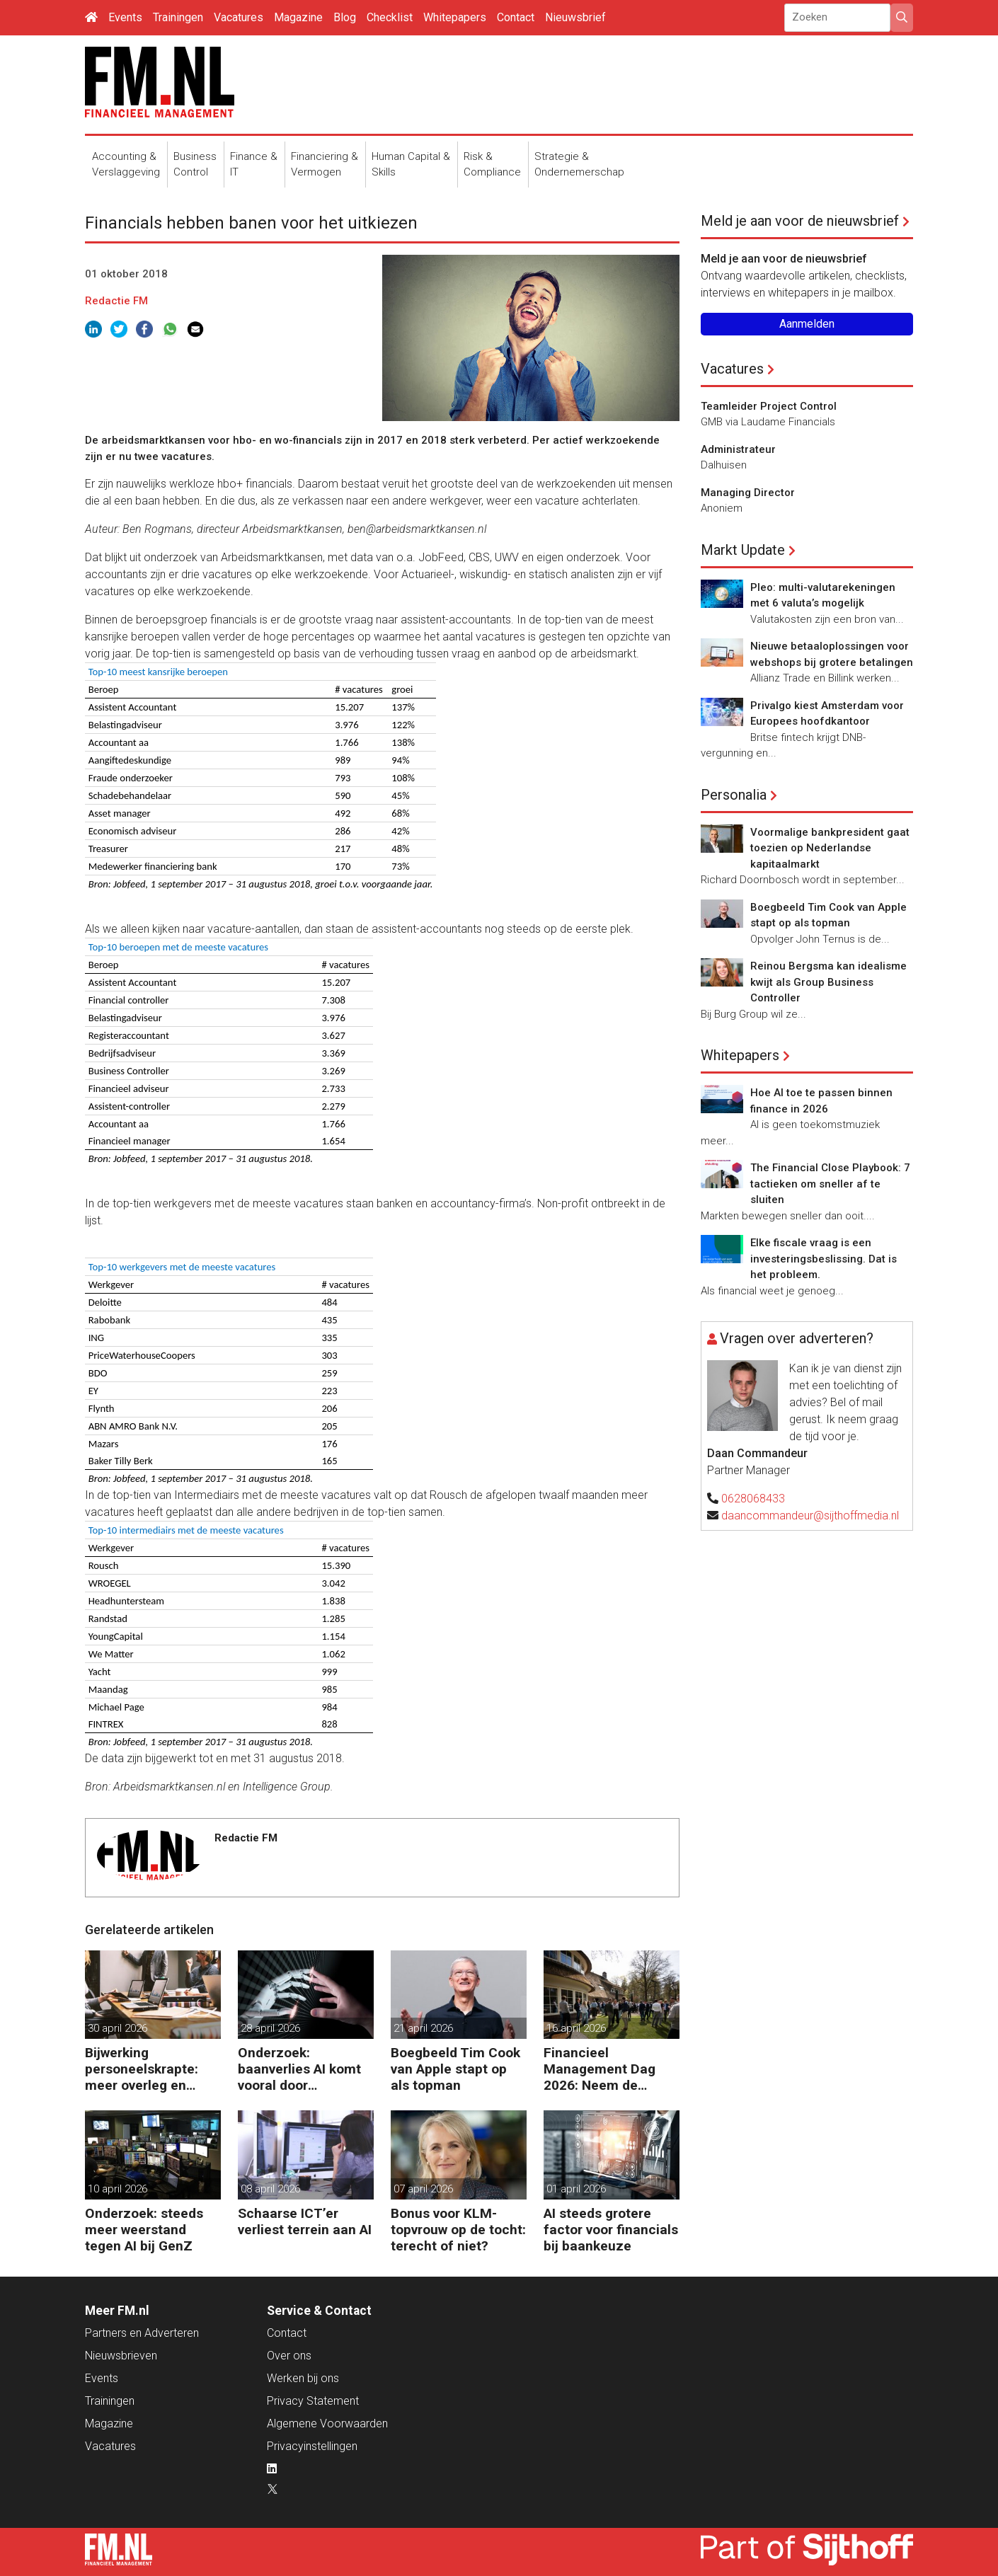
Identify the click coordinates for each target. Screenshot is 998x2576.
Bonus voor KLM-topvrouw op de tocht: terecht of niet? (458, 2229)
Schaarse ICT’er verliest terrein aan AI (305, 2221)
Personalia (734, 794)
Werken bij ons (303, 2378)
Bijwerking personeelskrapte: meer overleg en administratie (141, 2069)
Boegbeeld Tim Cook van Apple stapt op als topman (455, 2069)
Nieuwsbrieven (121, 2355)
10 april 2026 (117, 2189)
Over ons (289, 2355)
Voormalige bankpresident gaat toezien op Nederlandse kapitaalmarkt (830, 848)
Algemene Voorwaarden (327, 2423)
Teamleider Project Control (769, 406)
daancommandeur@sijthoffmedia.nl (810, 1515)
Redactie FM (116, 300)
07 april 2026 (423, 2189)
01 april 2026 (576, 2189)
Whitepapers (454, 17)
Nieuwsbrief (575, 17)
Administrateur (738, 449)
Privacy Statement (313, 2401)
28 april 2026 (270, 2028)
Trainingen (178, 17)
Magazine (298, 17)
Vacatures (238, 17)
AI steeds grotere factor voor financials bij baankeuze (611, 2229)
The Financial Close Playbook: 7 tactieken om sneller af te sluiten (830, 1183)
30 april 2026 (117, 2028)
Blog (344, 17)
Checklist (390, 17)
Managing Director (748, 492)
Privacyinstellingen (312, 2446)
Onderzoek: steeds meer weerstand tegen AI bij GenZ (144, 2229)
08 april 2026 (270, 2189)
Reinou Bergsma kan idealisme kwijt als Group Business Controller (828, 982)
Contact (515, 17)
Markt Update (743, 549)
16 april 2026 (576, 2028)
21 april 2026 (423, 2028)
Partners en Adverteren (142, 2333)
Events (125, 17)
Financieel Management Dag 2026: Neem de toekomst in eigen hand (600, 2069)
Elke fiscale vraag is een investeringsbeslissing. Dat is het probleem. (823, 1258)
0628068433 (753, 1498)
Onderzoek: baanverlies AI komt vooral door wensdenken (299, 2069)
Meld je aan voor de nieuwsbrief (800, 220)
